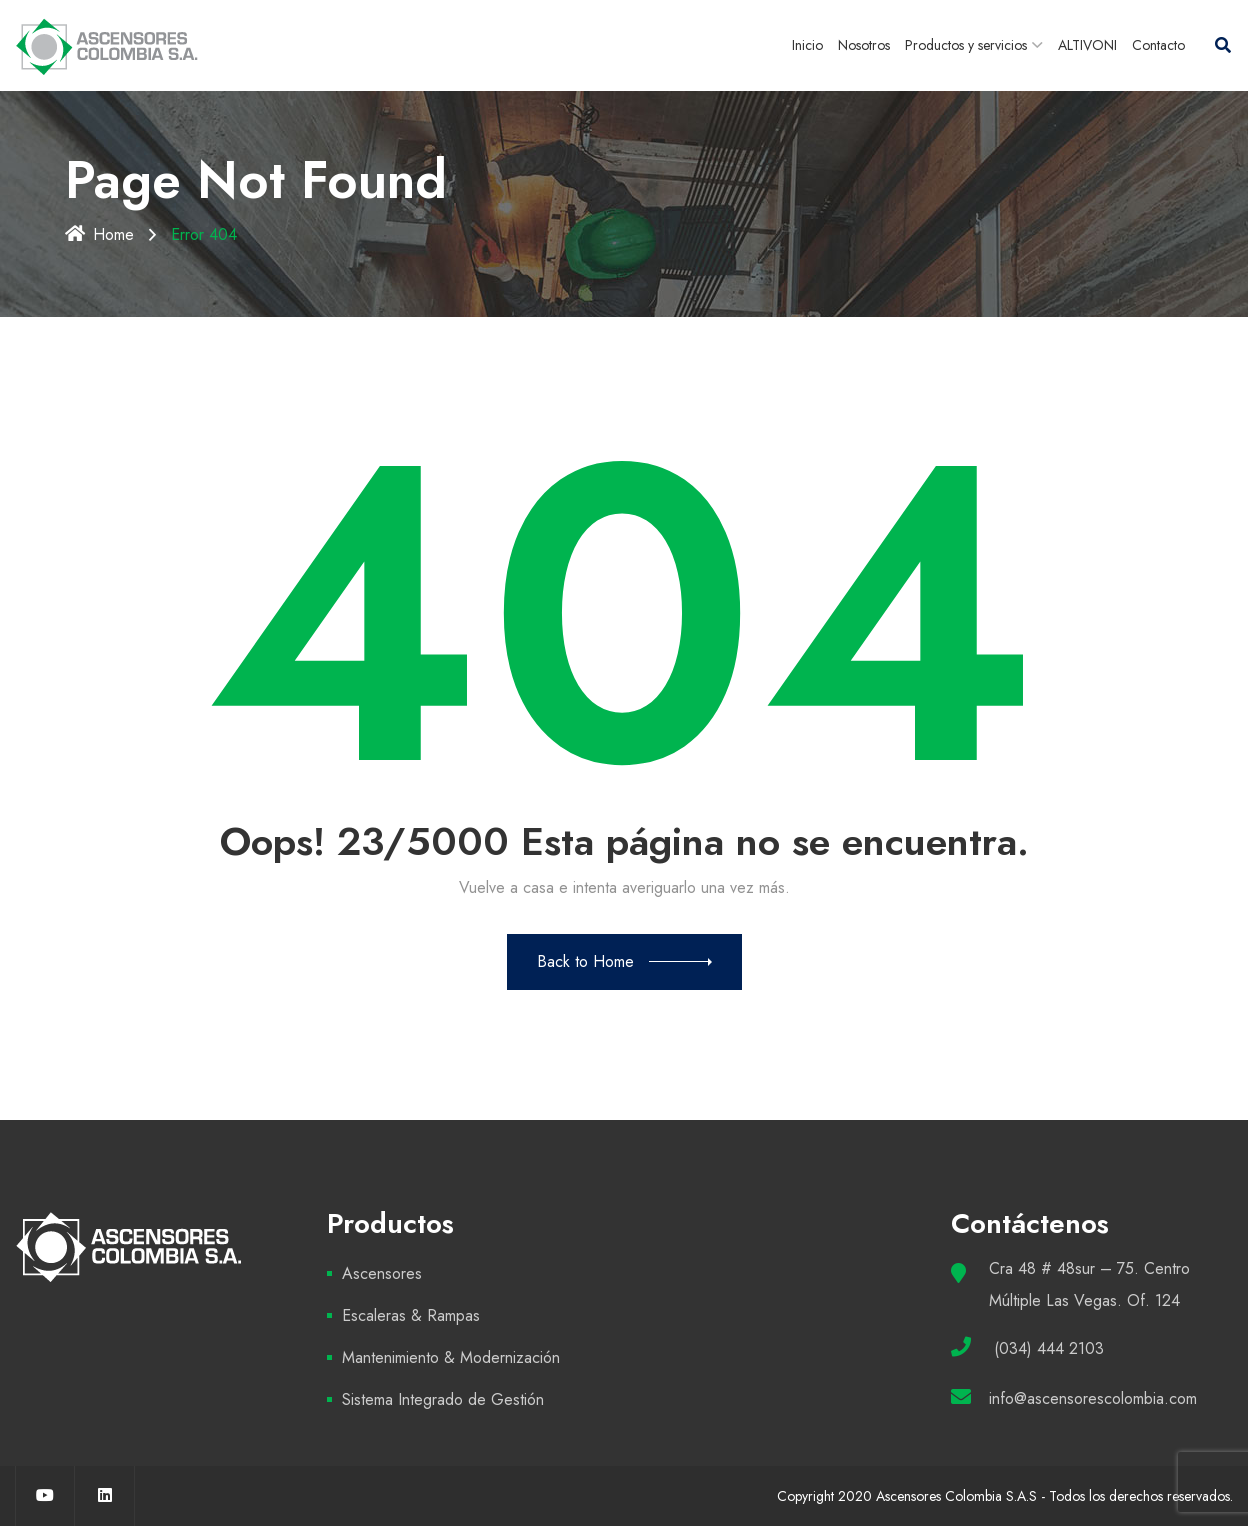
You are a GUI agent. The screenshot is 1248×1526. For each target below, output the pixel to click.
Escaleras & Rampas (411, 1315)
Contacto (1158, 45)
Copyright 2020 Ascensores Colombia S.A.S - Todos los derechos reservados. (1005, 1496)
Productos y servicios (966, 45)
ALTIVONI (1087, 45)
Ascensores (382, 1273)
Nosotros (864, 45)
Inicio (807, 45)
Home (99, 234)
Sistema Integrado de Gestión (443, 1399)
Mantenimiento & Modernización (451, 1357)
